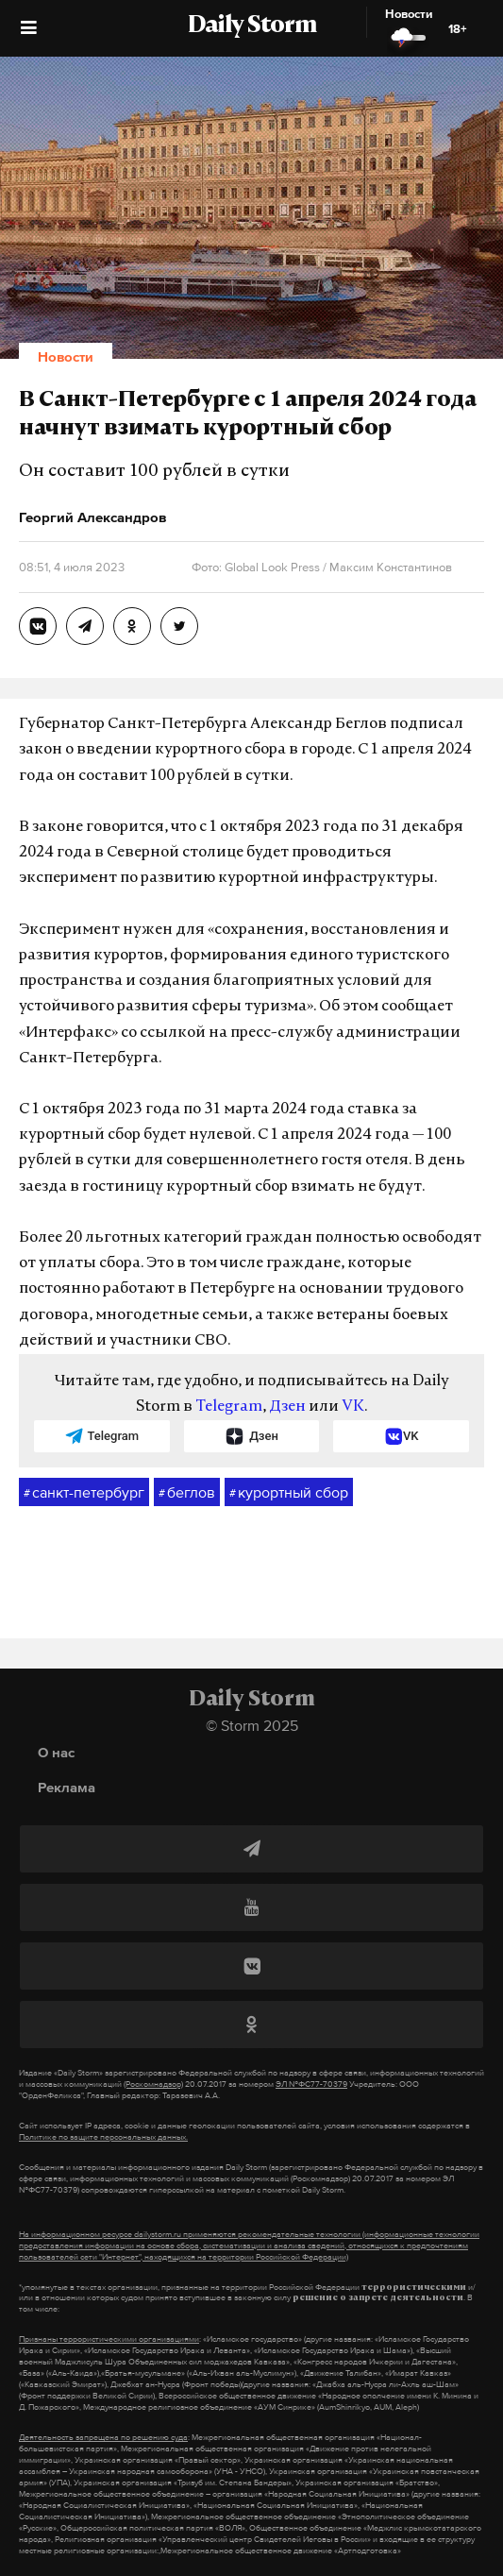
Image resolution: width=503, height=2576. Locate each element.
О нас (56, 1752)
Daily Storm (252, 26)
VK (353, 1407)
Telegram (228, 1407)
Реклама (66, 1787)
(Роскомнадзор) (153, 2084)
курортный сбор (288, 1492)
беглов (187, 1492)
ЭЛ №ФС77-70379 (311, 2084)
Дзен (287, 1407)
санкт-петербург (84, 1492)
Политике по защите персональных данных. (103, 2137)
